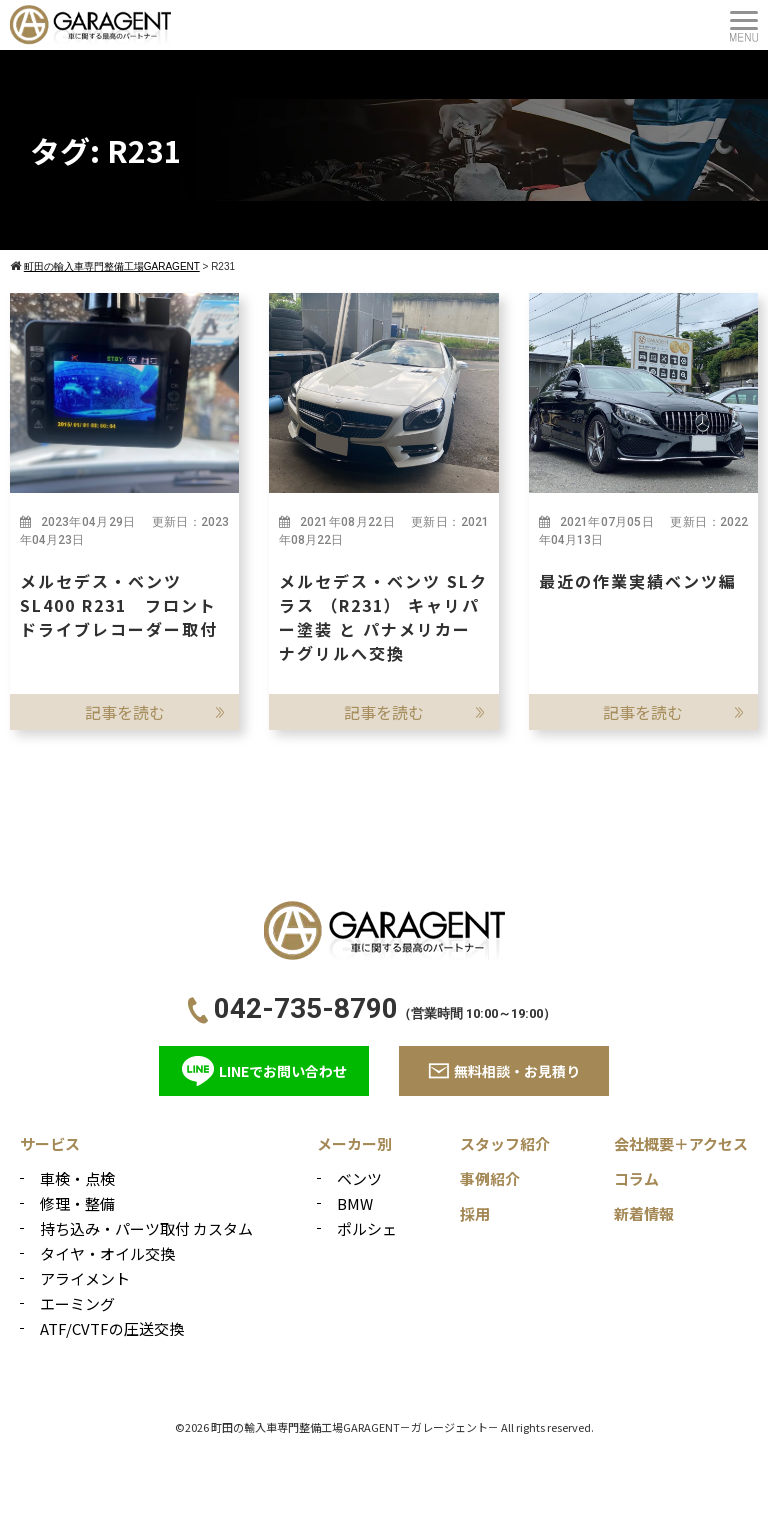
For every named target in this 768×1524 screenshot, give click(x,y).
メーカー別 (354, 1143)
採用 (475, 1213)
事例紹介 (490, 1178)
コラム (636, 1178)
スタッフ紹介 (505, 1143)
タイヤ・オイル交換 (107, 1253)
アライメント (85, 1278)
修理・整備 (77, 1203)
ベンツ (359, 1178)
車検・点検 (77, 1178)
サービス (50, 1143)
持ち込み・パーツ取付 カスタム (146, 1228)
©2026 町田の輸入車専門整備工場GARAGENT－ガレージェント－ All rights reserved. (384, 1427)
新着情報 (644, 1213)
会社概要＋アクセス (681, 1143)
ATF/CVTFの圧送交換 (112, 1328)
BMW (355, 1203)
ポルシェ (367, 1228)
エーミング (77, 1303)
